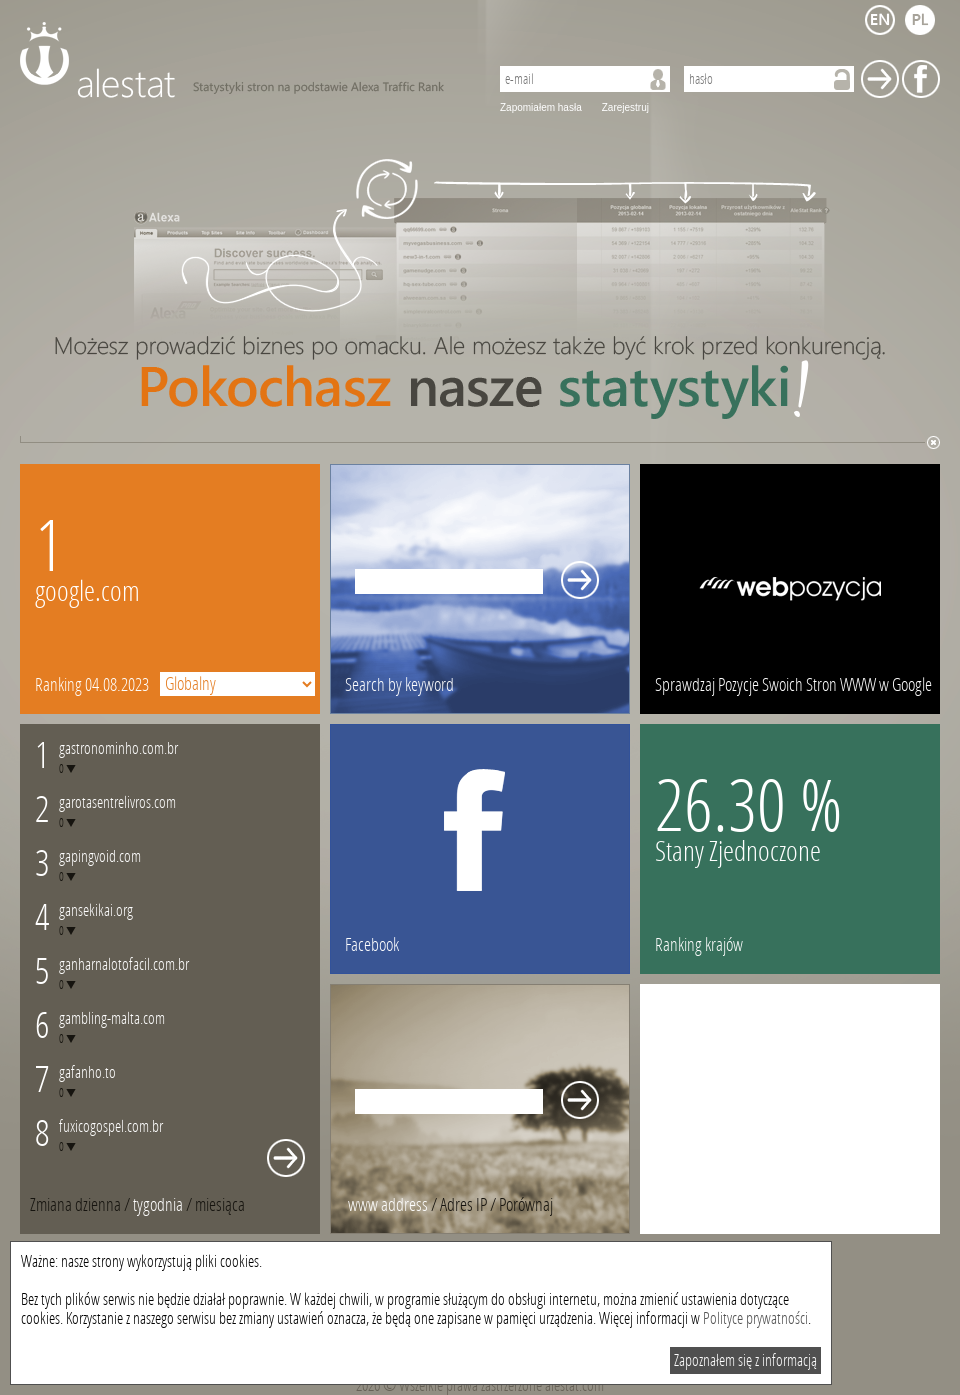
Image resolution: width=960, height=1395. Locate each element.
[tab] (220, 1205)
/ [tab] (81, 1205)
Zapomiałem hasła (541, 107)
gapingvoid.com (100, 856)
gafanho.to (87, 1072)
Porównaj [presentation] (526, 1205)
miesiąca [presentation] (220, 1205)
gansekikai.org (96, 910)
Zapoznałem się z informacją (745, 1360)
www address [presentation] (388, 1205)
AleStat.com (242, 60)
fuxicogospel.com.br (111, 1126)
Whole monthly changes (286, 1158)
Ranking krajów (699, 945)
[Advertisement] (790, 1109)
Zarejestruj (625, 107)
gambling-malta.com (112, 1018)
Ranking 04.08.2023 (92, 685)
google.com (87, 591)
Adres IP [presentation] (463, 1205)
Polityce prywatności (755, 1318)
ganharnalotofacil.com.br (124, 964)
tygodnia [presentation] (158, 1205)
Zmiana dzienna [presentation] (75, 1205)
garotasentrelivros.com (117, 802)
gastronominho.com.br (118, 748)
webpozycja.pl (790, 589)
